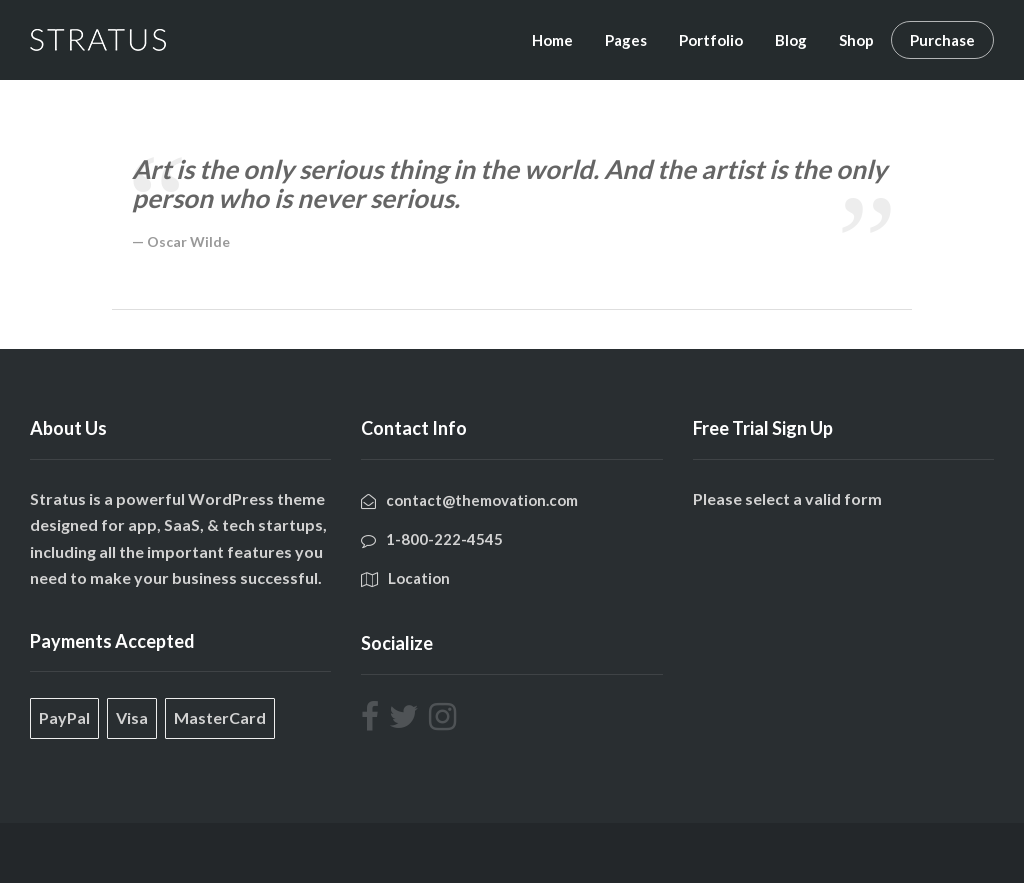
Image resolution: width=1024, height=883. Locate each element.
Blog (791, 40)
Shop (856, 40)
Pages (626, 40)
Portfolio (711, 40)
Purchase (942, 40)
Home (552, 40)
